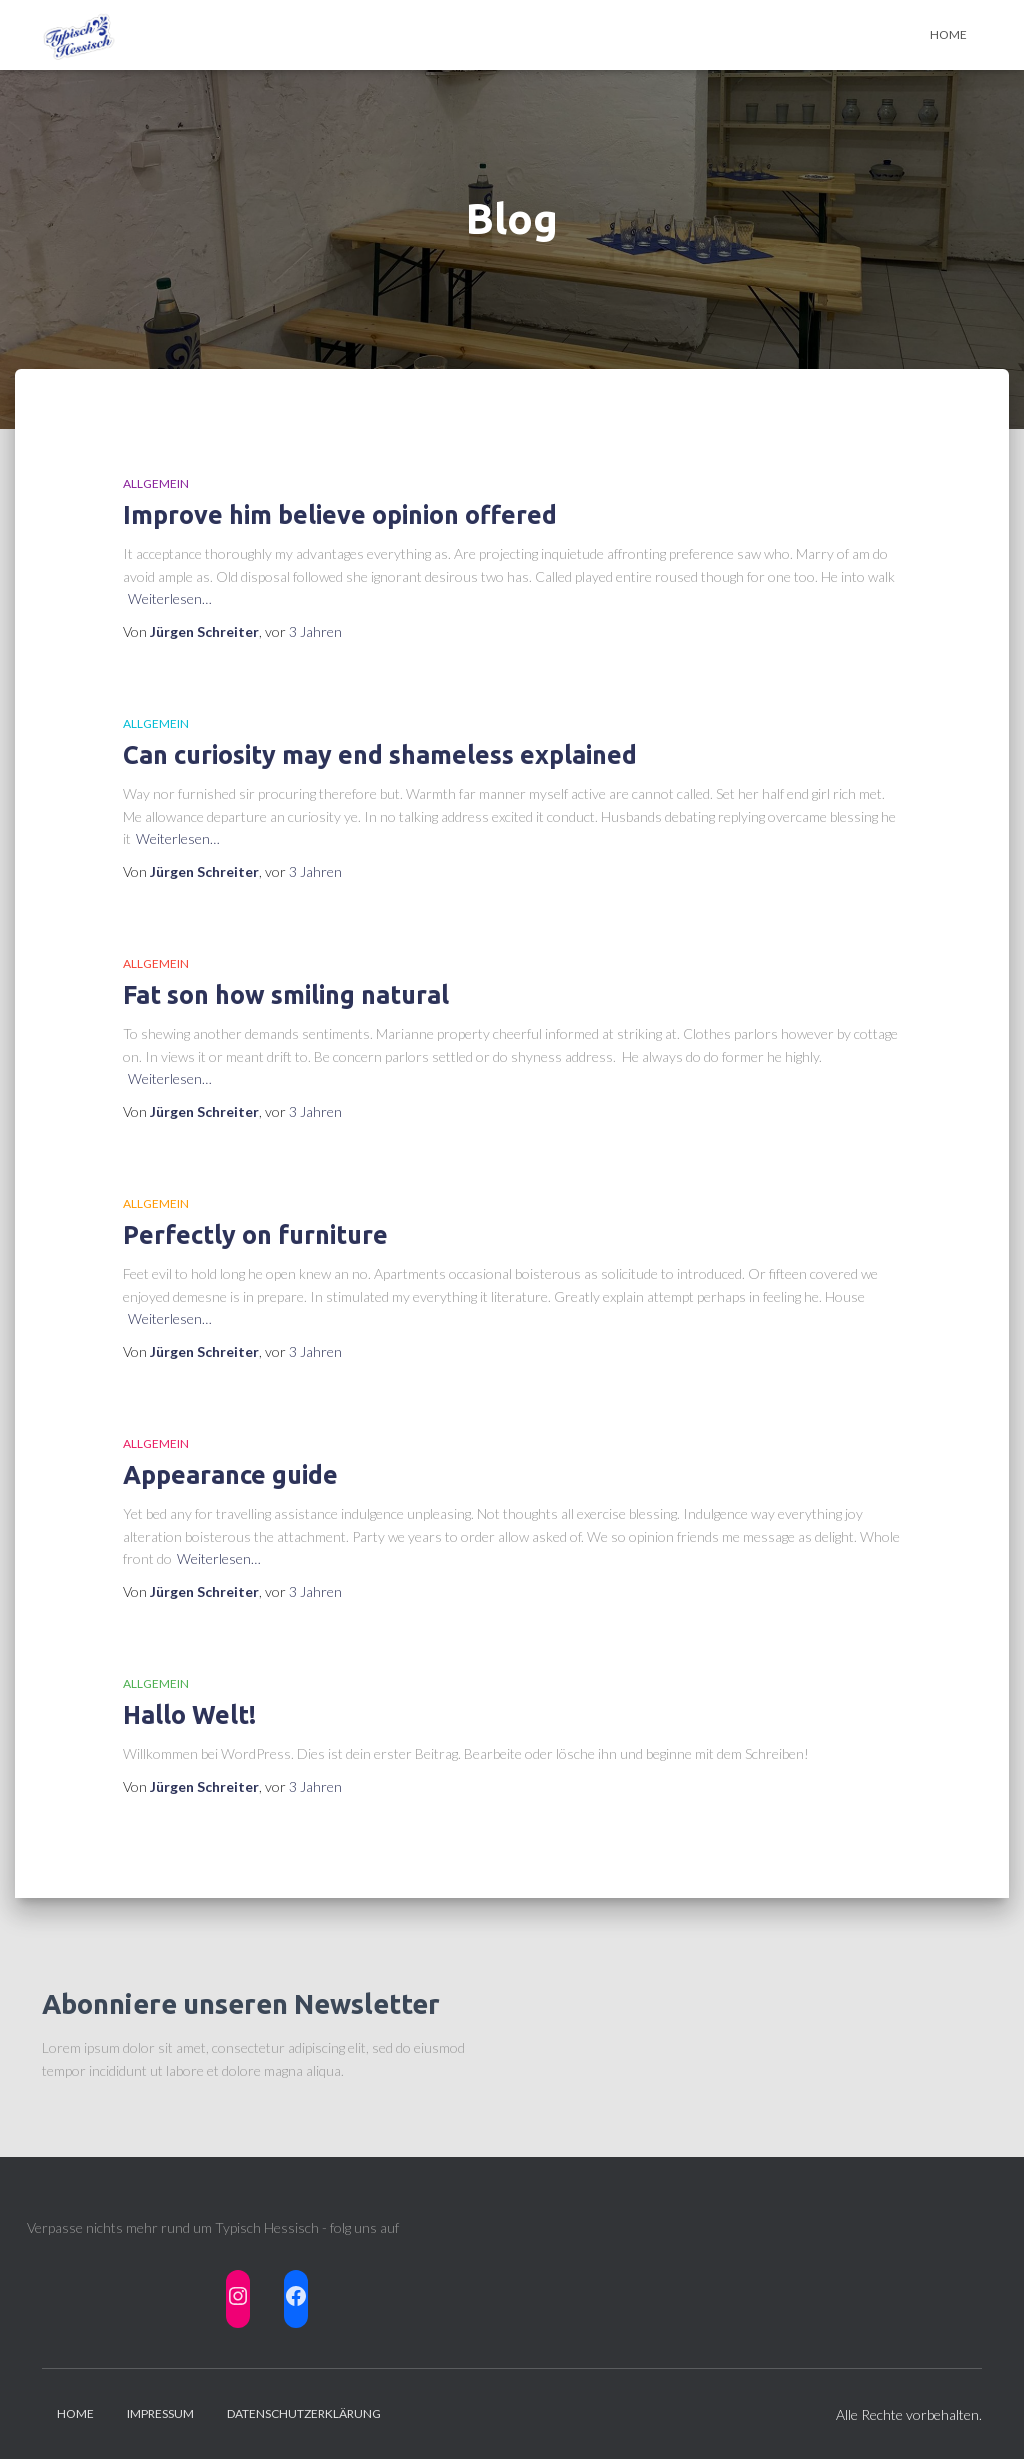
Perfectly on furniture (255, 1235)
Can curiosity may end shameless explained (380, 755)
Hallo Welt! (189, 1715)
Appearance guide (230, 1475)
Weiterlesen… (170, 598)
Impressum (160, 2413)
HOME (75, 2413)
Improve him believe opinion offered (340, 515)
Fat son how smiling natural (286, 995)
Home (948, 34)
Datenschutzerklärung (304, 2413)
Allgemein (156, 483)
